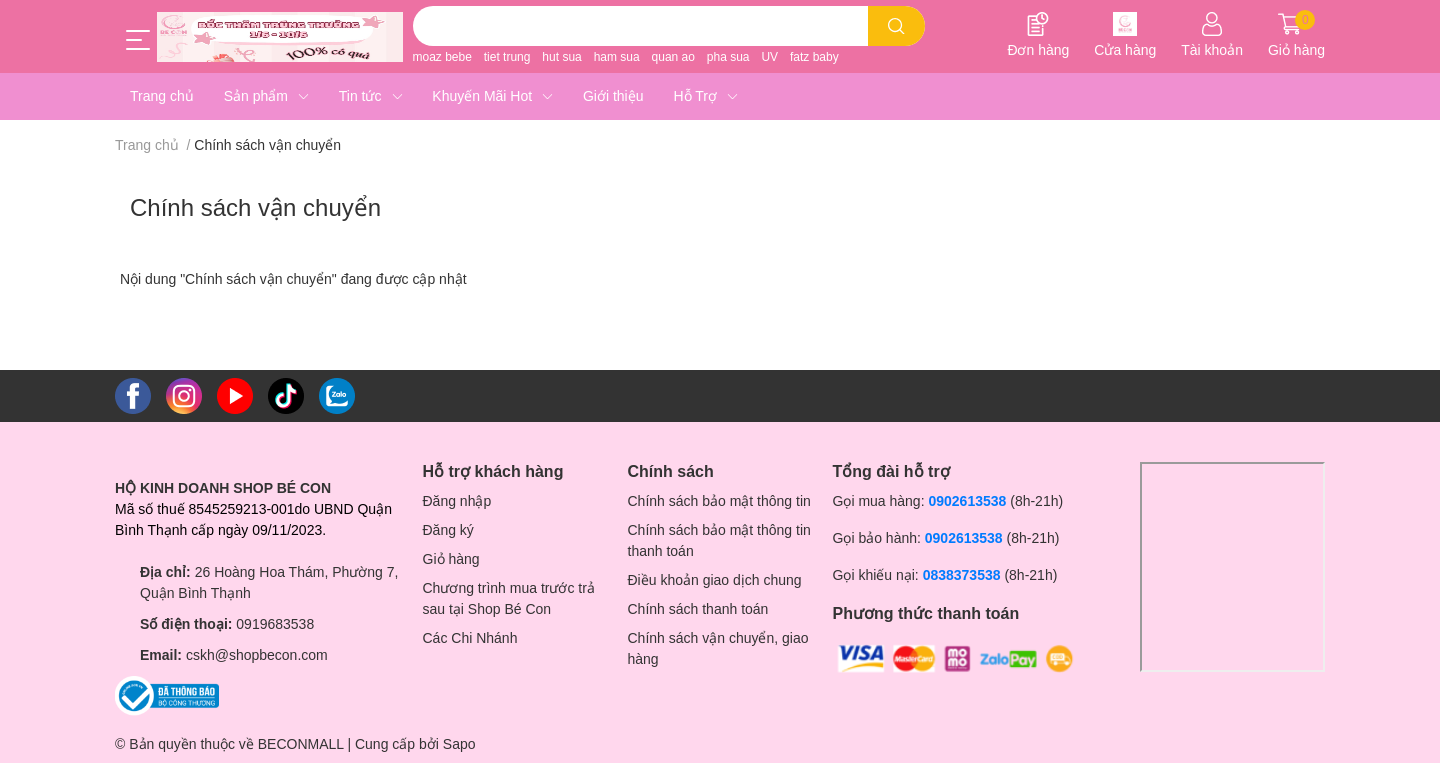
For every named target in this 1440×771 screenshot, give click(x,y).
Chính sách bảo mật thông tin (719, 501)
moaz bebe (442, 57)
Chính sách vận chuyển (255, 207)
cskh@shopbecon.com (257, 655)
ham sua (617, 57)
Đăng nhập (457, 501)
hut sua (561, 57)
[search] (896, 26)
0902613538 (967, 501)
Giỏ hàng (451, 559)
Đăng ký (448, 530)
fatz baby (814, 57)
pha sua (728, 57)
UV (769, 57)
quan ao (673, 57)
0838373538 (962, 575)
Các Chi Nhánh (470, 638)
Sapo (459, 744)
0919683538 (275, 624)
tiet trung (507, 57)
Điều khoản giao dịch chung (715, 580)
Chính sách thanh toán (698, 609)
